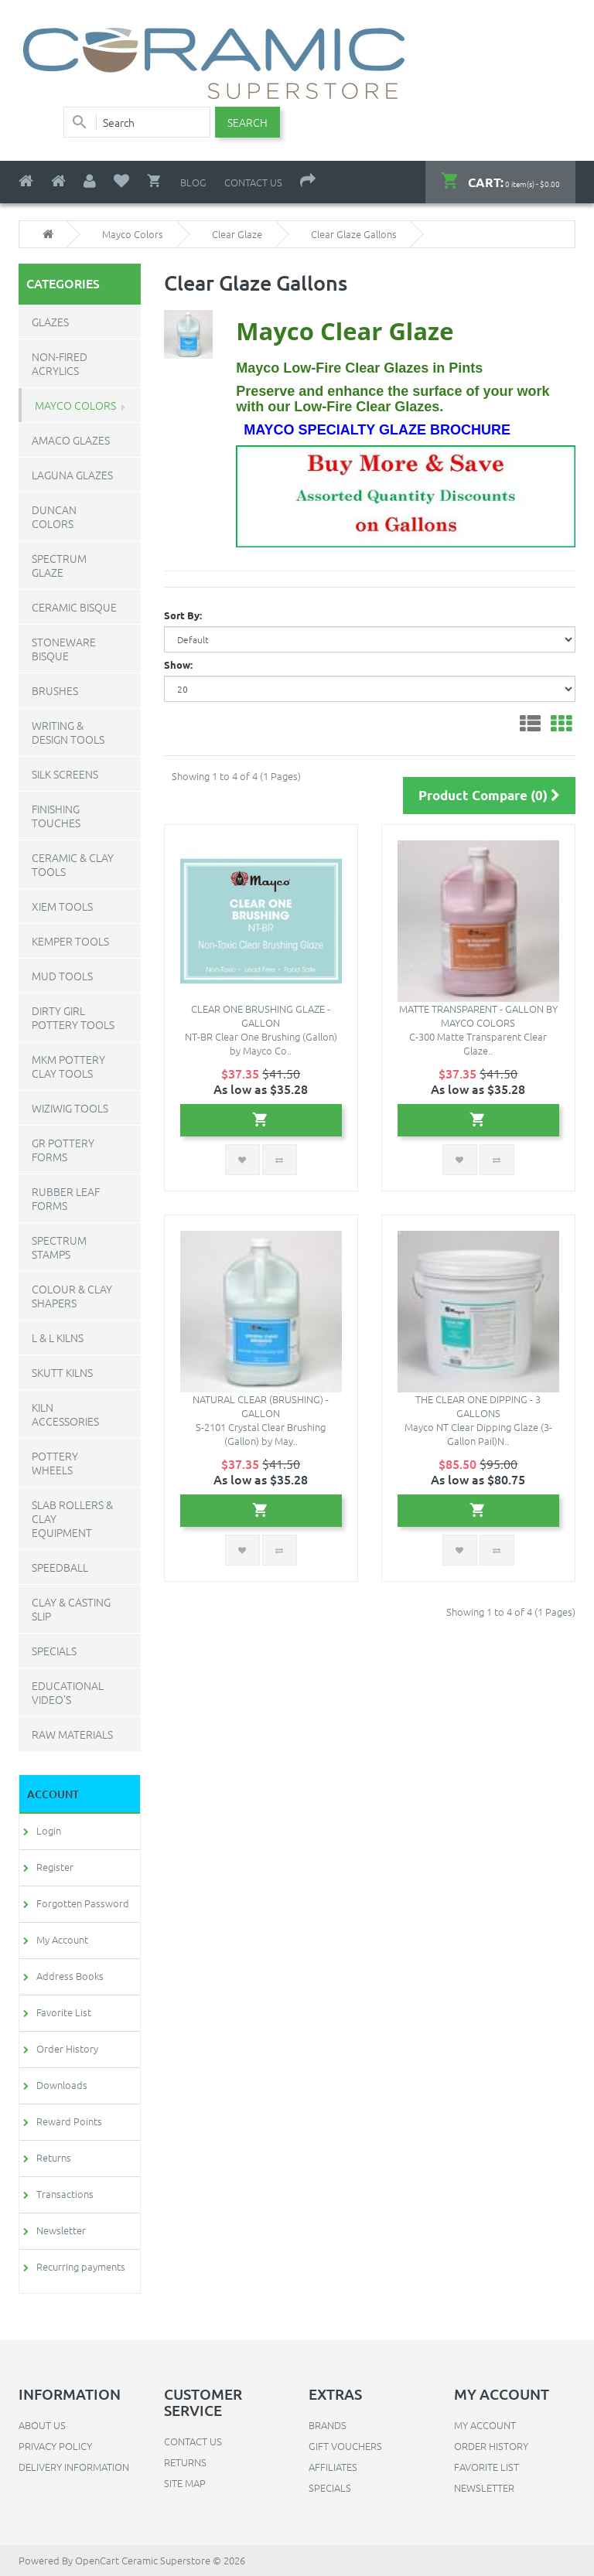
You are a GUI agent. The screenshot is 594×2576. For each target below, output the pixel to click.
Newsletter (61, 2230)
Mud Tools (62, 975)
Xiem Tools (62, 906)
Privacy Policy (55, 2445)
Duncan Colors (54, 516)
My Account (62, 1939)
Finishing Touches (56, 815)
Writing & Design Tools (68, 732)
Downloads (61, 2084)
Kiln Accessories (65, 1414)
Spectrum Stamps (59, 1247)
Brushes (55, 690)
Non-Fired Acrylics (59, 363)
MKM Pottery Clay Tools (68, 1066)
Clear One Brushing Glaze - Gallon (260, 1015)
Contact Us (253, 182)
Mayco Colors (132, 234)
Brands (327, 2425)
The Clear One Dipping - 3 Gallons (478, 1406)
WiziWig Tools (70, 1108)
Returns (53, 2157)
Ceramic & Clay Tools (73, 864)
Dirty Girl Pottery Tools (73, 1017)
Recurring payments (80, 2266)
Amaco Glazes (71, 440)
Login (48, 1830)
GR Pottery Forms (63, 1149)
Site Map (185, 2482)
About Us (42, 2425)
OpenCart (97, 2560)
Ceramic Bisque (74, 607)
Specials (54, 1650)
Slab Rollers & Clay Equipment (72, 1518)
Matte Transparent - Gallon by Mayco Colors (478, 1015)
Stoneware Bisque (64, 648)
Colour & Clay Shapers (72, 1295)
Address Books (70, 1975)
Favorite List (63, 2012)
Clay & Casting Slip (71, 1609)
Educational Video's (68, 1692)
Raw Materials (72, 1734)
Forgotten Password (82, 1903)
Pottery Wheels (55, 1462)
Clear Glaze (237, 234)
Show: (178, 664)
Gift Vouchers (345, 2445)
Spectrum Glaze (59, 565)
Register (54, 1866)
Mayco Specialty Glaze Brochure (377, 430)
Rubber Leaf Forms (66, 1198)
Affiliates (333, 2466)
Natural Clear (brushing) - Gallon (261, 1406)
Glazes (50, 321)
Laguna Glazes (72, 474)
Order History (67, 2048)
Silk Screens (65, 774)
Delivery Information (74, 2466)
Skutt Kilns (62, 1372)
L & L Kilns (58, 1337)
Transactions (65, 2193)
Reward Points (69, 2121)
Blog (193, 182)
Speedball (60, 1567)
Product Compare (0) (489, 795)
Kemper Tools (70, 941)
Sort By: (183, 615)
